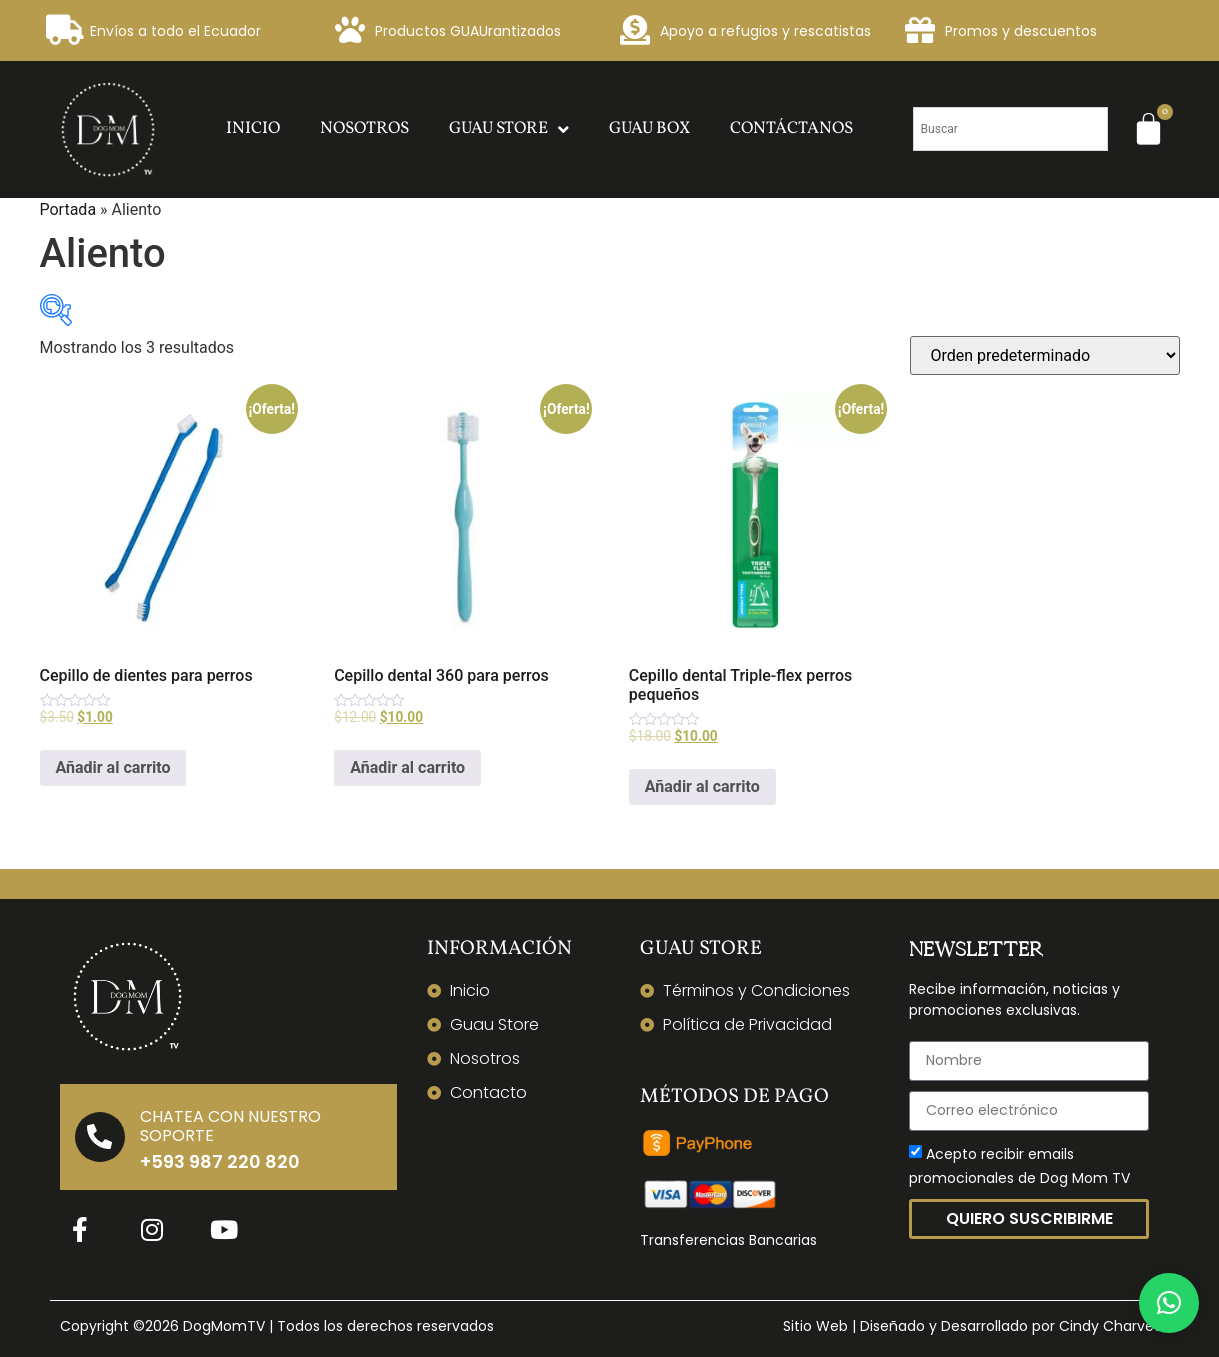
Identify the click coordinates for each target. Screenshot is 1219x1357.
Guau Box (649, 128)
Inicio (253, 128)
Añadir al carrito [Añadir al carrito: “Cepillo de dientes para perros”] (113, 767)
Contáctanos (791, 128)
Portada (68, 209)
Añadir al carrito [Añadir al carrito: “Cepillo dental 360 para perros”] (407, 767)
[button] (1169, 1303)
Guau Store (509, 129)
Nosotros (364, 128)
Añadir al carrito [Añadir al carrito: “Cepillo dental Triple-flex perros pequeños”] (702, 786)
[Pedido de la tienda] (1045, 355)
